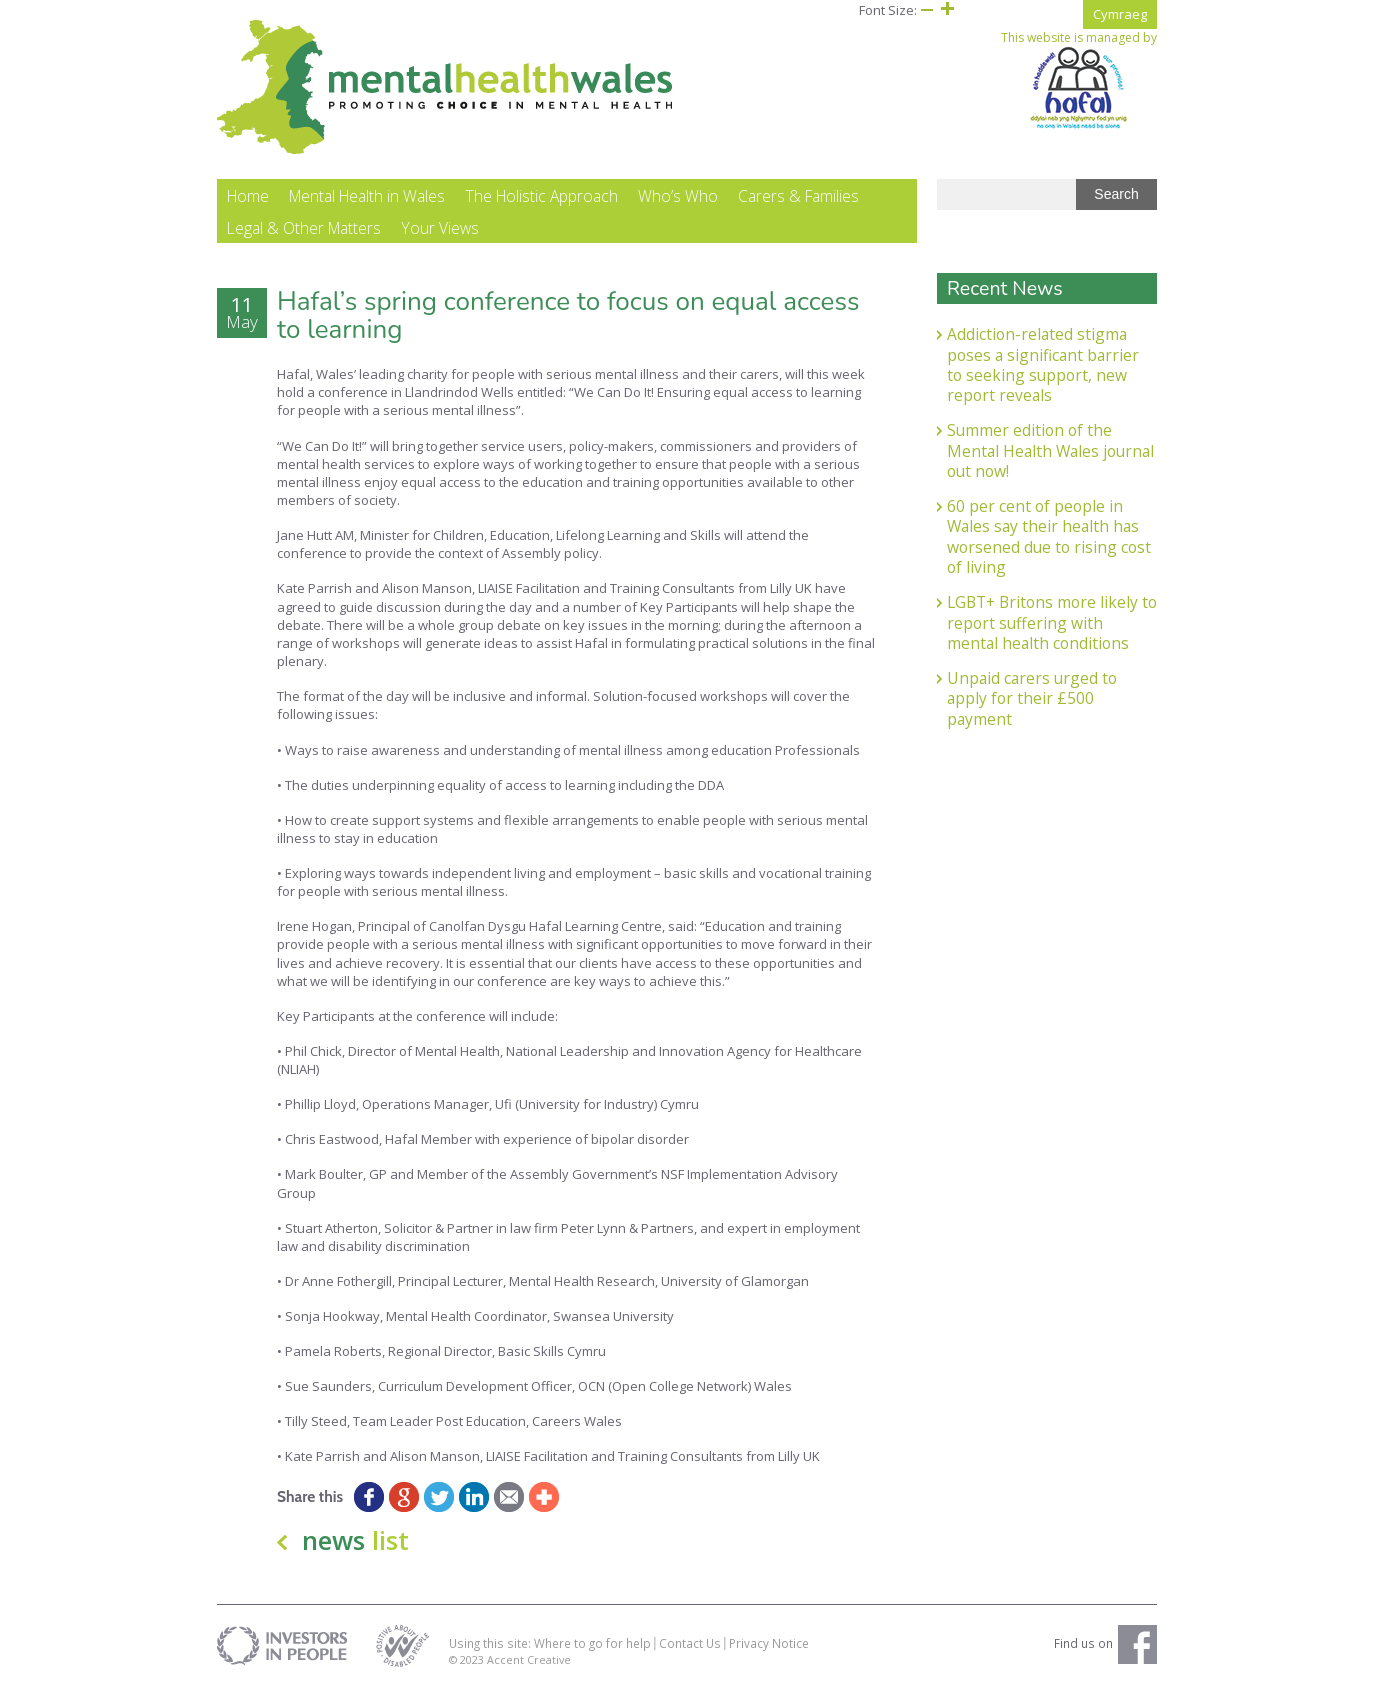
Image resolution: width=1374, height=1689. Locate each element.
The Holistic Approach (541, 196)
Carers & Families (798, 196)
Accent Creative (529, 1659)
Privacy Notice (769, 1643)
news (355, 1540)
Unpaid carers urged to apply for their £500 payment (1032, 698)
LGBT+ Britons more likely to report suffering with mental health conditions (1052, 622)
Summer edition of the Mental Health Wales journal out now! (1050, 450)
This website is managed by (1079, 80)
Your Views (440, 228)
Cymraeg (1120, 14)
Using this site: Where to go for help (550, 1643)
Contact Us (690, 1643)
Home (248, 196)
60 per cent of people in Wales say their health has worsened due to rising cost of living (1049, 536)
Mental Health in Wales (367, 196)
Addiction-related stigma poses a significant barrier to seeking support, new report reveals (1043, 364)
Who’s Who (678, 196)
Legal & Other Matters (304, 228)
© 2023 (468, 1659)
